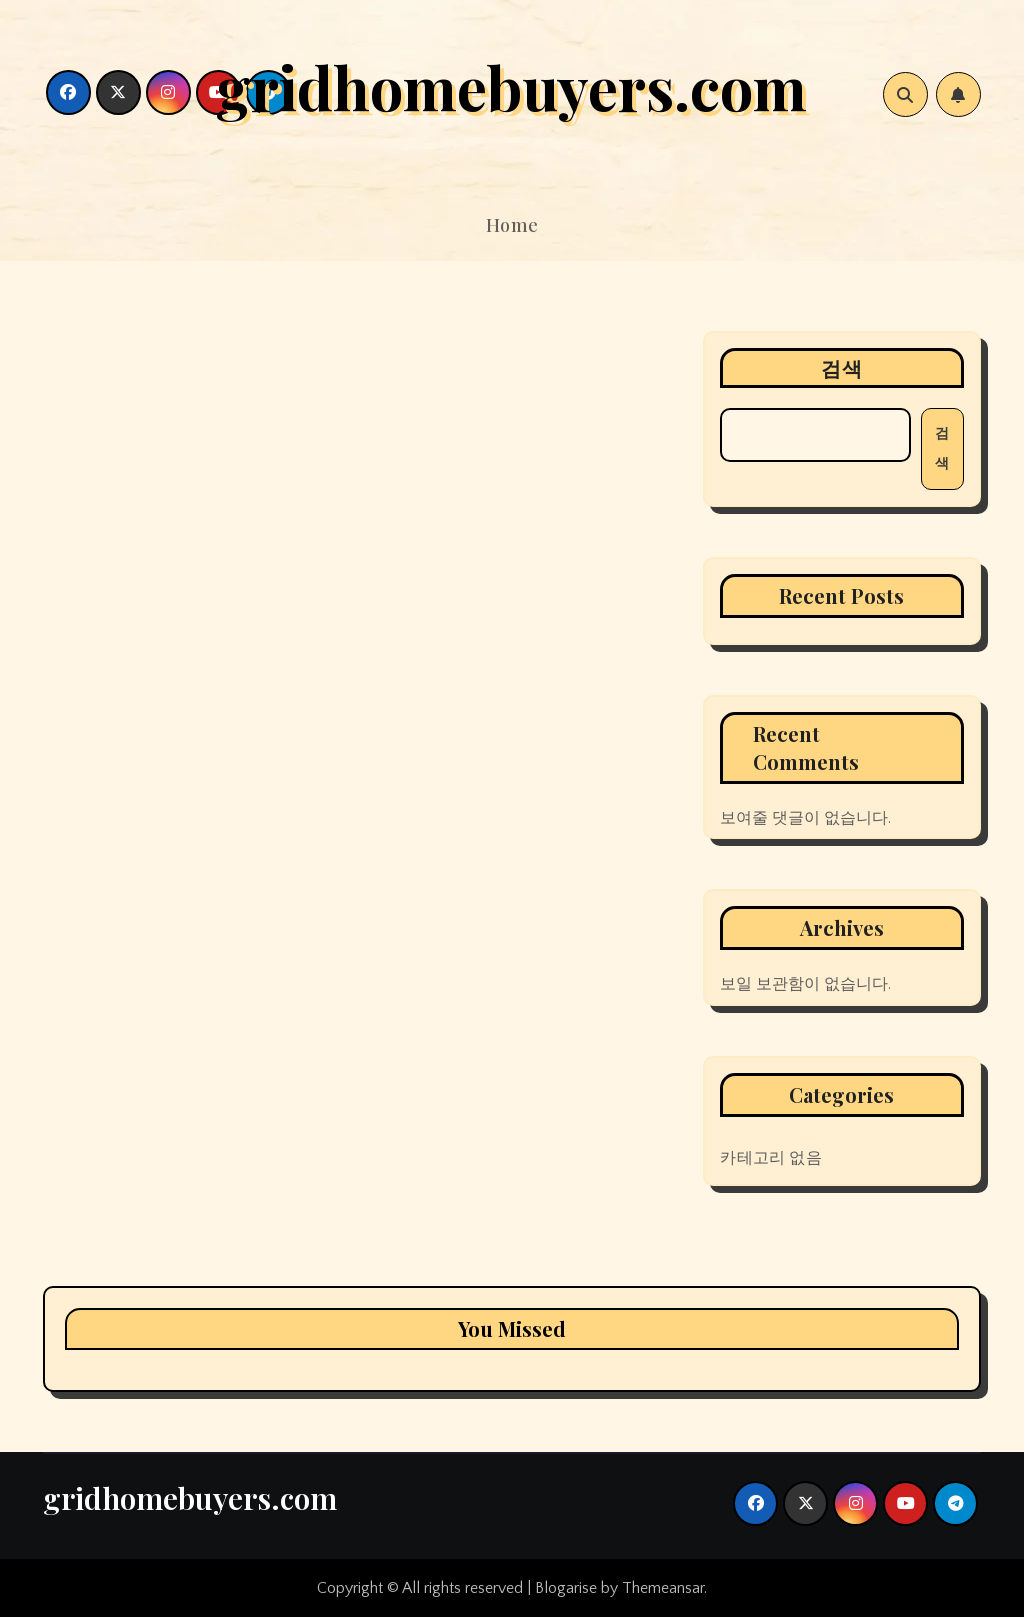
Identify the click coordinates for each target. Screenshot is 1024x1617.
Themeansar (663, 1588)
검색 (842, 367)
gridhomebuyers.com (511, 86)
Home (512, 225)
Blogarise (566, 1588)
